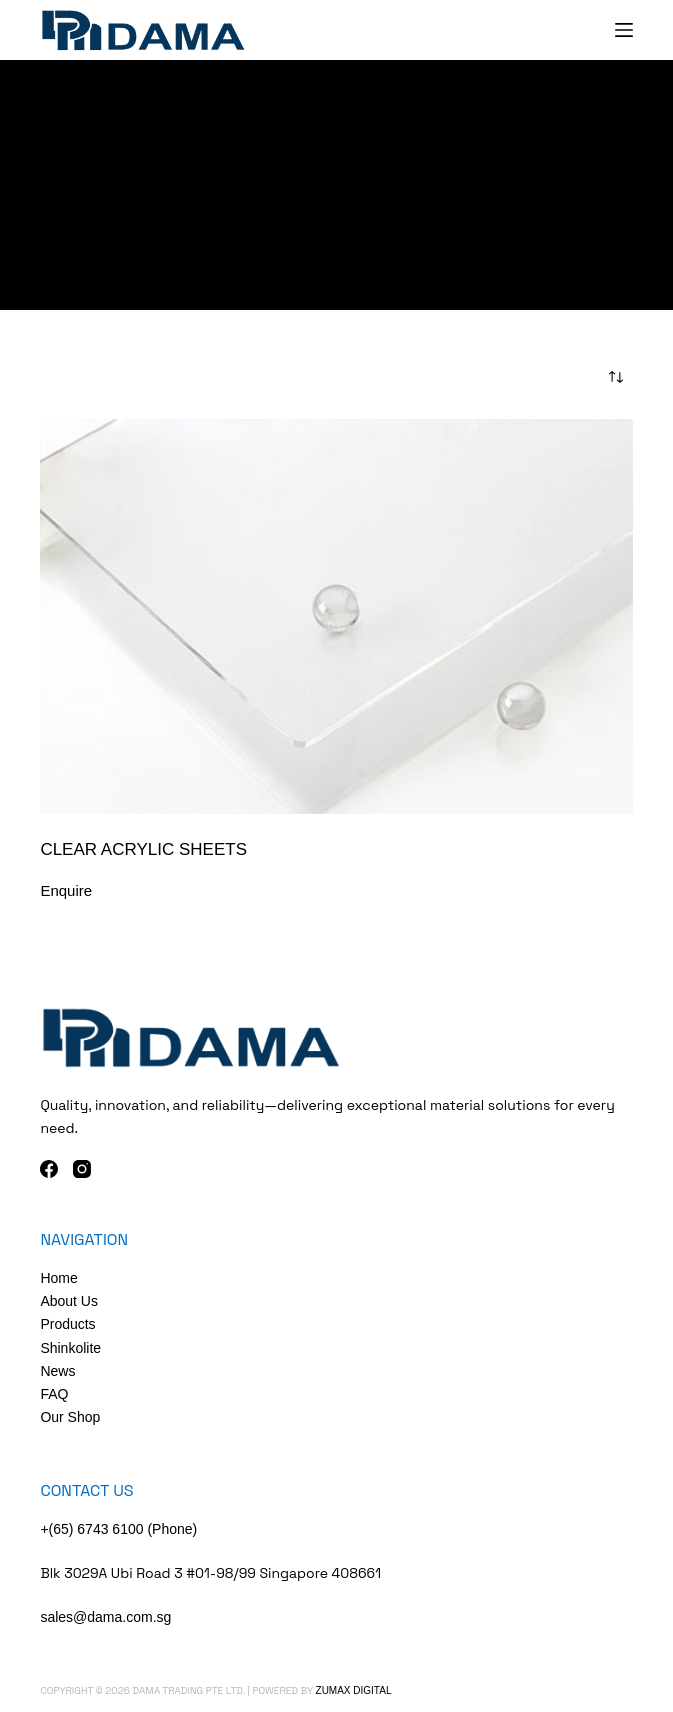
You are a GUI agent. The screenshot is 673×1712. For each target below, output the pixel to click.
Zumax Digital (354, 1690)
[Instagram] (82, 1169)
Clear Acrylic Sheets (143, 849)
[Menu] (624, 30)
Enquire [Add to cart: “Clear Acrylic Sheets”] (66, 890)
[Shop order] (616, 377)
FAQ (54, 1394)
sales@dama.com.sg (105, 1617)
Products (67, 1324)
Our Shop (70, 1417)
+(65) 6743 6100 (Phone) (118, 1529)
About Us (69, 1301)
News (57, 1371)
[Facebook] (49, 1169)
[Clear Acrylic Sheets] (336, 616)
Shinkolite (70, 1348)
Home (58, 1278)
